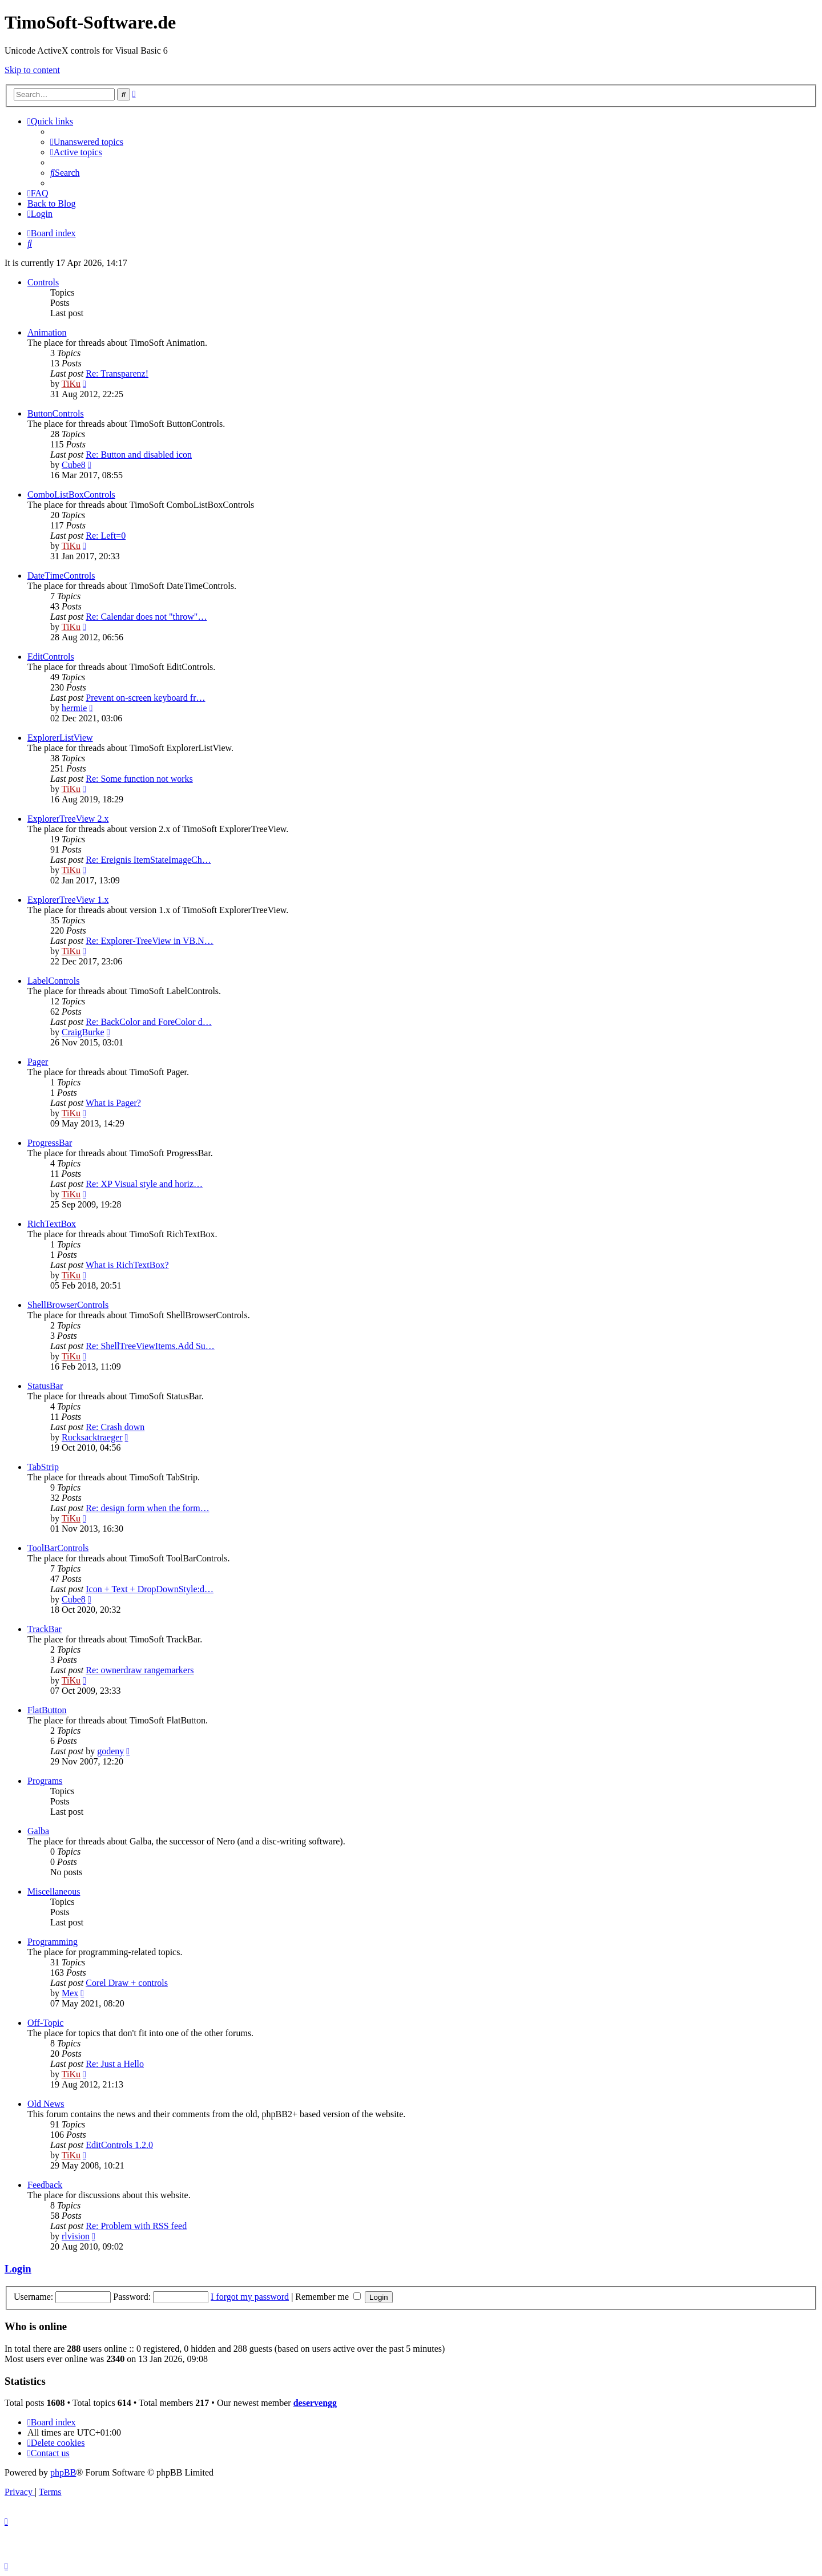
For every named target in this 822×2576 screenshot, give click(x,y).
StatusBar (45, 1386)
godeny (110, 1751)
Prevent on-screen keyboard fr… (145, 697)
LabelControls (53, 981)
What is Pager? (113, 1103)
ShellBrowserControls (67, 1305)
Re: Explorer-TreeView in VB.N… (149, 941)
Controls (43, 282)
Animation (46, 332)
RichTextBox (51, 1224)
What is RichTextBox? (127, 1265)
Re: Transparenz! (117, 373)
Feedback (44, 2185)
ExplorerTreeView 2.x (67, 818)
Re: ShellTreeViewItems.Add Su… (150, 1346)
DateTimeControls (61, 575)
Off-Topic (45, 2023)
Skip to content (32, 70)
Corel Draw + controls (127, 1983)
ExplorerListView (60, 737)
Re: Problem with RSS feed (136, 2226)
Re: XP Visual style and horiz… (144, 1184)
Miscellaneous (53, 1891)
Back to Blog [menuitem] (51, 203)
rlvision (76, 2236)
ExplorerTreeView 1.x (67, 900)
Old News (45, 2104)
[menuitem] (86, 142)
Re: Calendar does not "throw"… (146, 616)
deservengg (315, 2403)
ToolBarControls (57, 1548)
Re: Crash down (115, 1427)
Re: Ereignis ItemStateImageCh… (148, 860)
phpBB (63, 2472)
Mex (70, 1993)
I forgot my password (250, 2297)
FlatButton (46, 1710)
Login (18, 2269)
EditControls (50, 656)
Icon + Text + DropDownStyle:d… (149, 1589)
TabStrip (43, 1467)
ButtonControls (55, 413)
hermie (74, 708)
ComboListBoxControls (71, 494)
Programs (44, 1781)
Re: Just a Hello (115, 2064)
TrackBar (44, 1629)
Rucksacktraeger (92, 1437)
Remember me (328, 2297)
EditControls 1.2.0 (119, 2145)
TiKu (71, 384)
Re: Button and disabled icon (139, 454)
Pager (37, 1062)
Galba (38, 1831)
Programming (52, 1942)
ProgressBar (49, 1143)
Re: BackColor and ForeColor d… (148, 1022)
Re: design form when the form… (147, 1508)
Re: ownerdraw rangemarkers (140, 1670)
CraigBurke (83, 1032)
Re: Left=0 (106, 535)
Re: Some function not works (139, 779)
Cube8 (74, 465)
